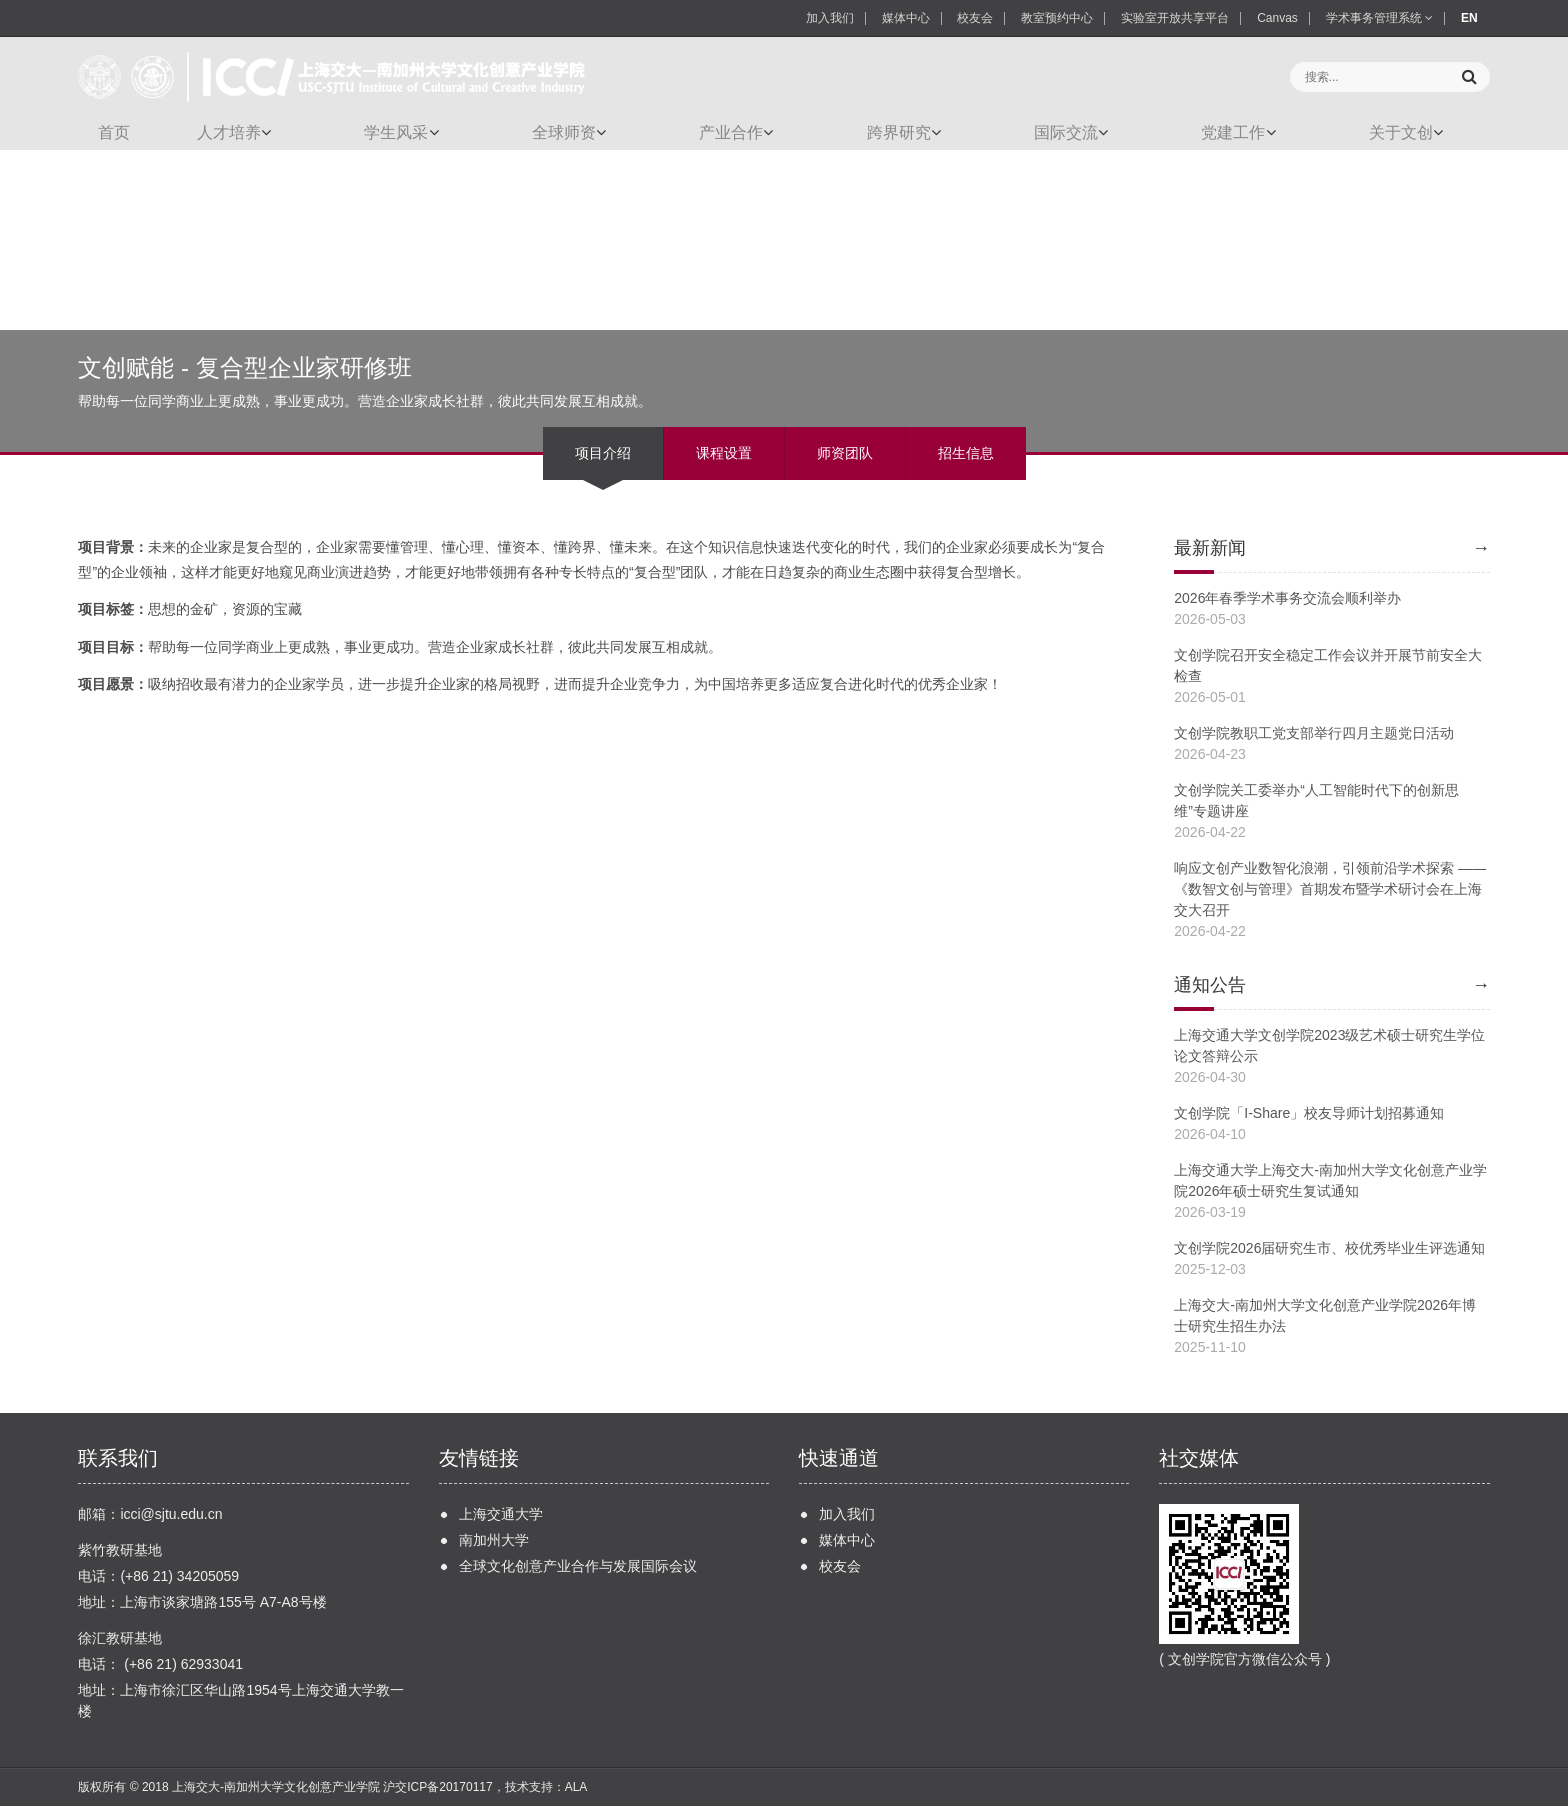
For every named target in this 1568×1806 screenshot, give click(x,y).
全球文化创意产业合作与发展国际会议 (578, 1566)
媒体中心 (906, 18)
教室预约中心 (1057, 18)
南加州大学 (494, 1540)
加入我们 (830, 18)
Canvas (1277, 18)
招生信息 (966, 453)
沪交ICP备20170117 (437, 1787)
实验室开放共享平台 (1175, 18)
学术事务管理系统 (1379, 18)
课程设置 (724, 453)
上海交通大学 (501, 1514)
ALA (576, 1787)
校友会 (975, 18)
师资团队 (845, 453)
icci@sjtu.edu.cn (171, 1514)
